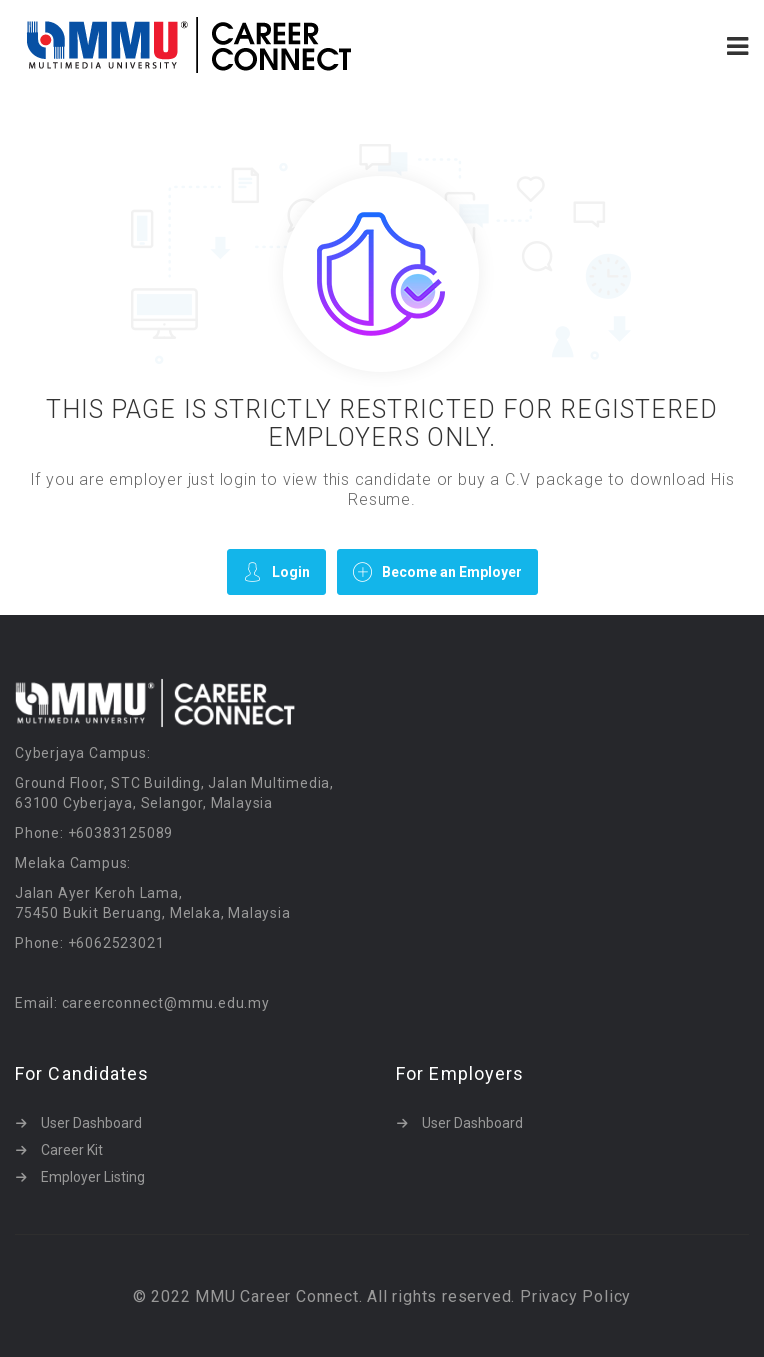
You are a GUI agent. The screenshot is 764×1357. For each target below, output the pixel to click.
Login (276, 571)
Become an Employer (437, 571)
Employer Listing (93, 1177)
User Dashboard (91, 1123)
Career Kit (72, 1150)
